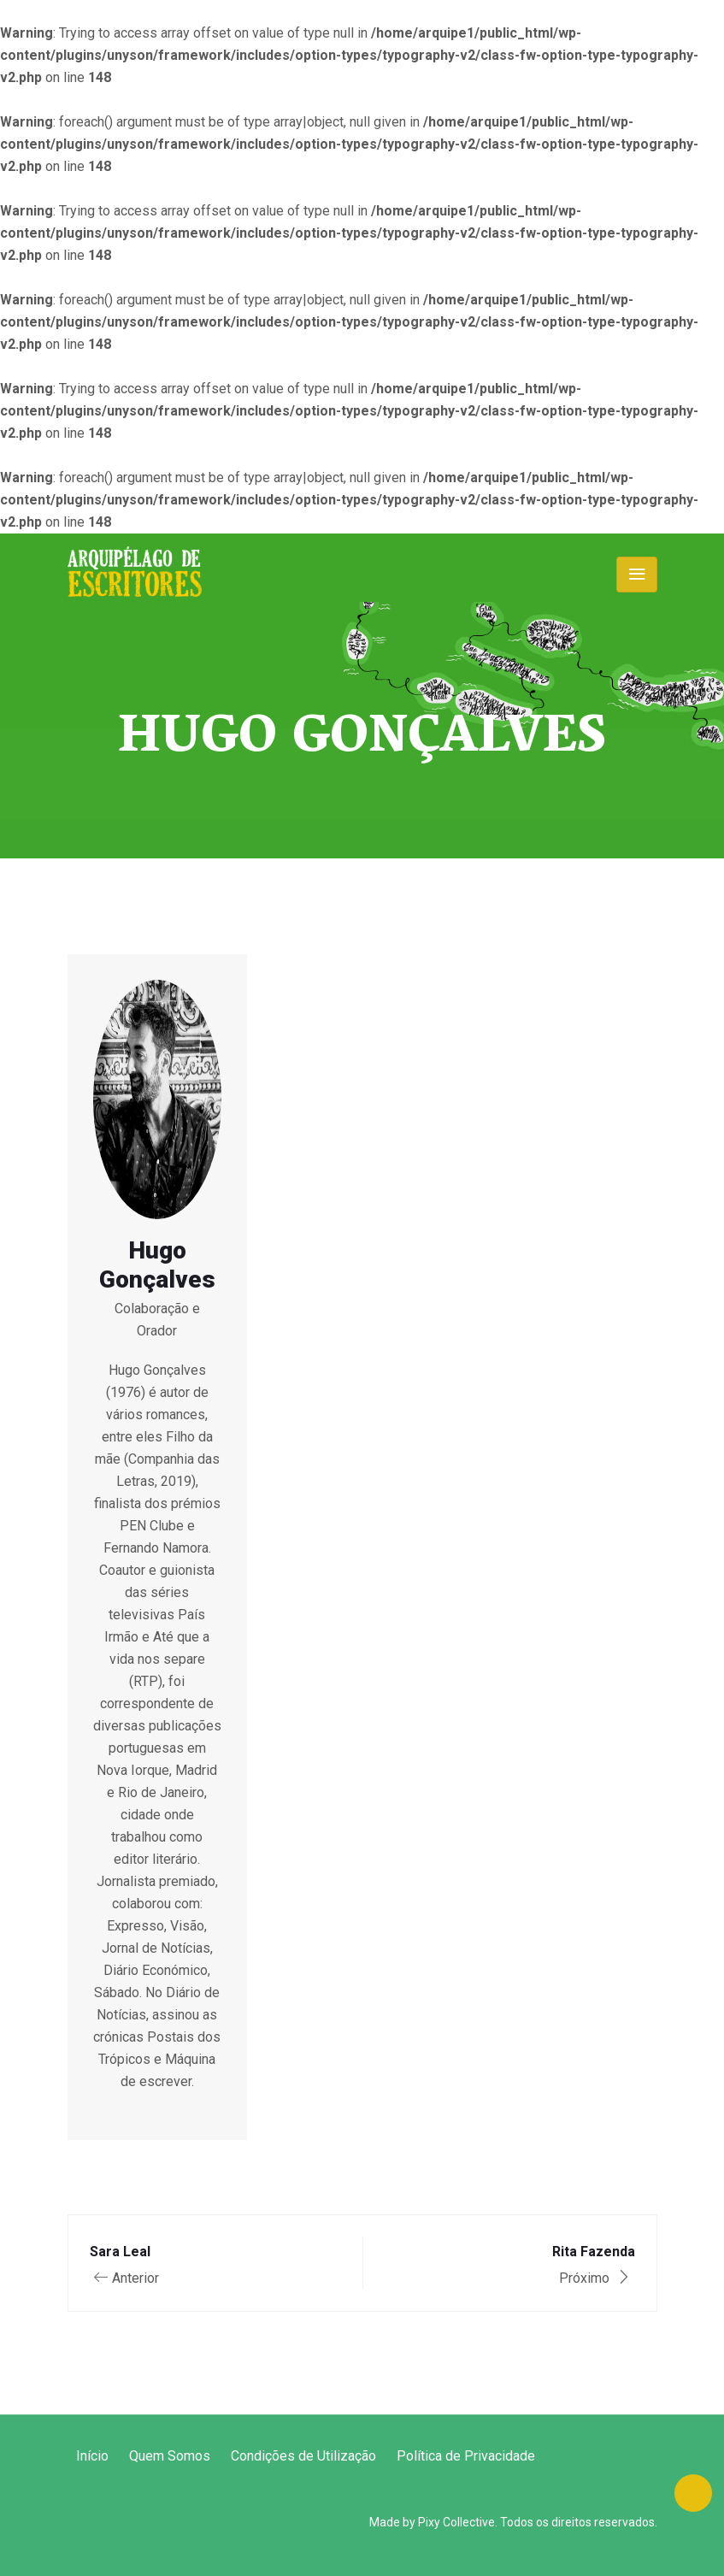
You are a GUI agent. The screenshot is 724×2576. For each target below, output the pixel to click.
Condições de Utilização (303, 2456)
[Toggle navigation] (636, 574)
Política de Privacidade (466, 2456)
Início (92, 2456)
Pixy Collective (456, 2522)
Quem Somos (169, 2456)
